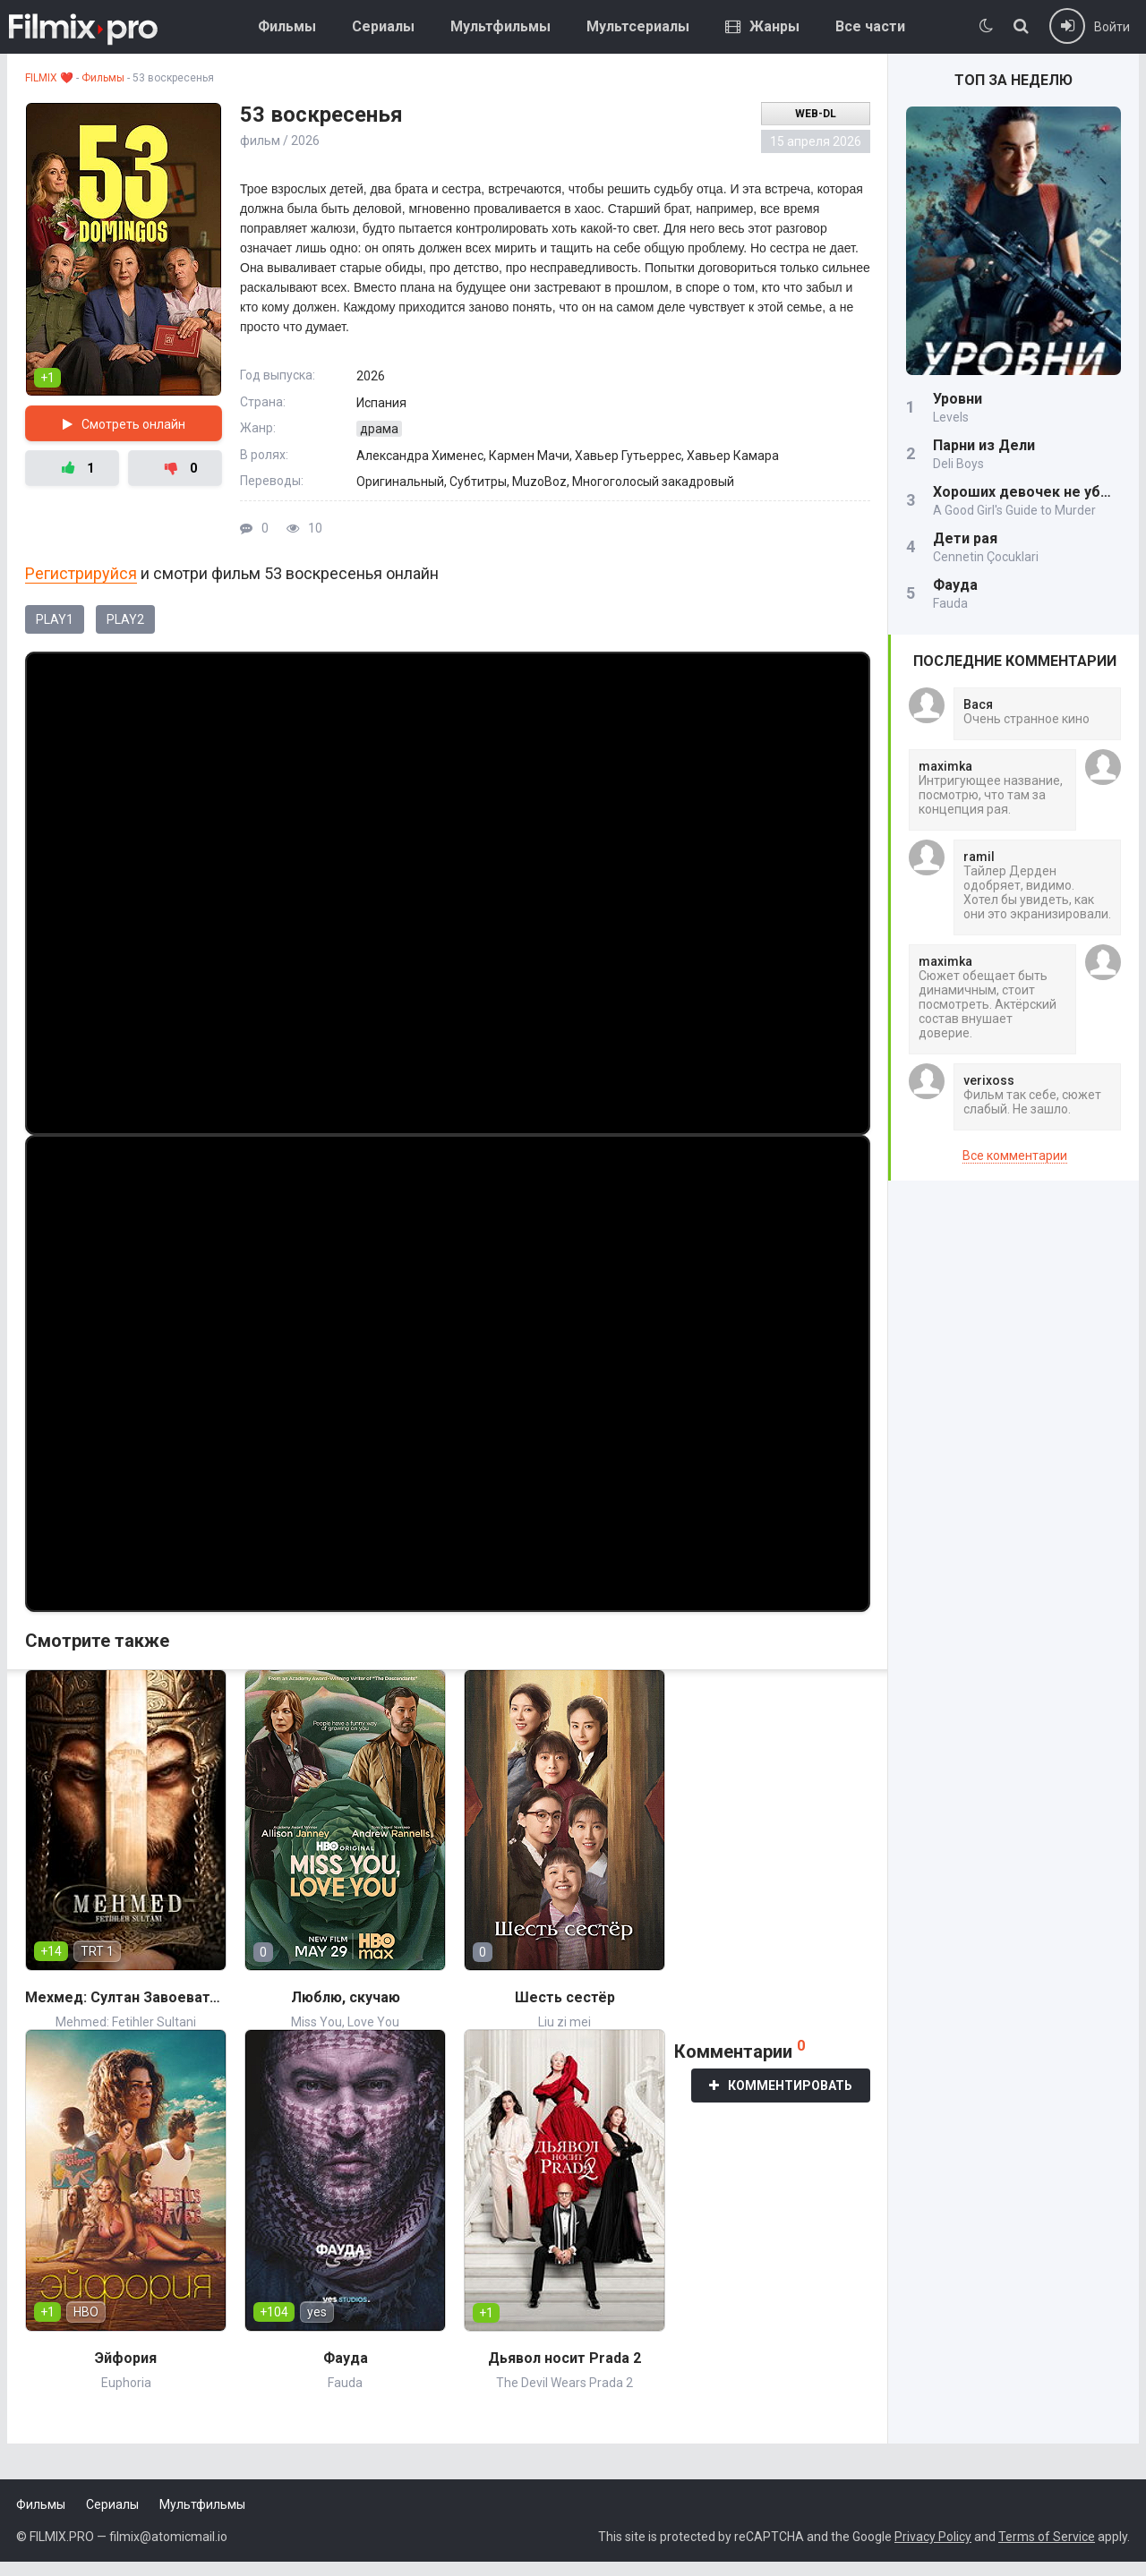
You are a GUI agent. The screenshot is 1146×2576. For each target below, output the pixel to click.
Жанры (762, 26)
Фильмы (287, 26)
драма (379, 429)
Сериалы (383, 26)
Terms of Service (1046, 2536)
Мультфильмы (500, 26)
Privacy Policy (932, 2536)
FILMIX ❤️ (49, 78)
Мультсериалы (637, 26)
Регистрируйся (81, 573)
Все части (870, 26)
